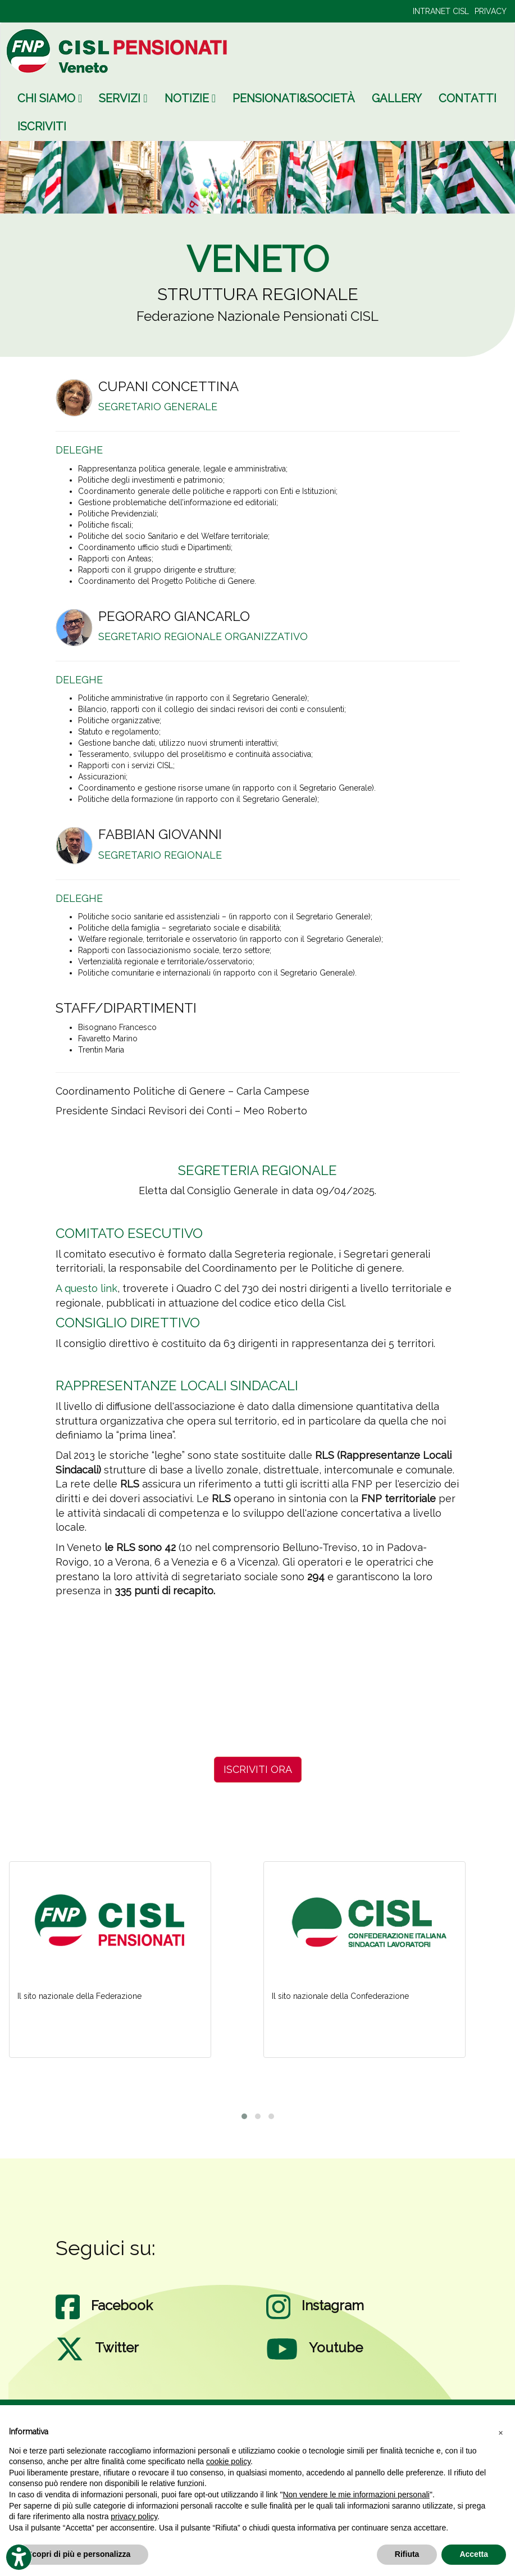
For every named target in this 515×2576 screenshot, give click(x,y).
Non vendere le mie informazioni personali (355, 2494)
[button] (500, 2432)
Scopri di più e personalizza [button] (78, 2554)
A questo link (86, 1288)
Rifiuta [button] (407, 2554)
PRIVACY (491, 11)
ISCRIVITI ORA (258, 1769)
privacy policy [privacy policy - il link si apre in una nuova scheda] (134, 2516)
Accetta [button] (473, 2554)
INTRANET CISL (441, 11)
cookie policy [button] (228, 2461)
